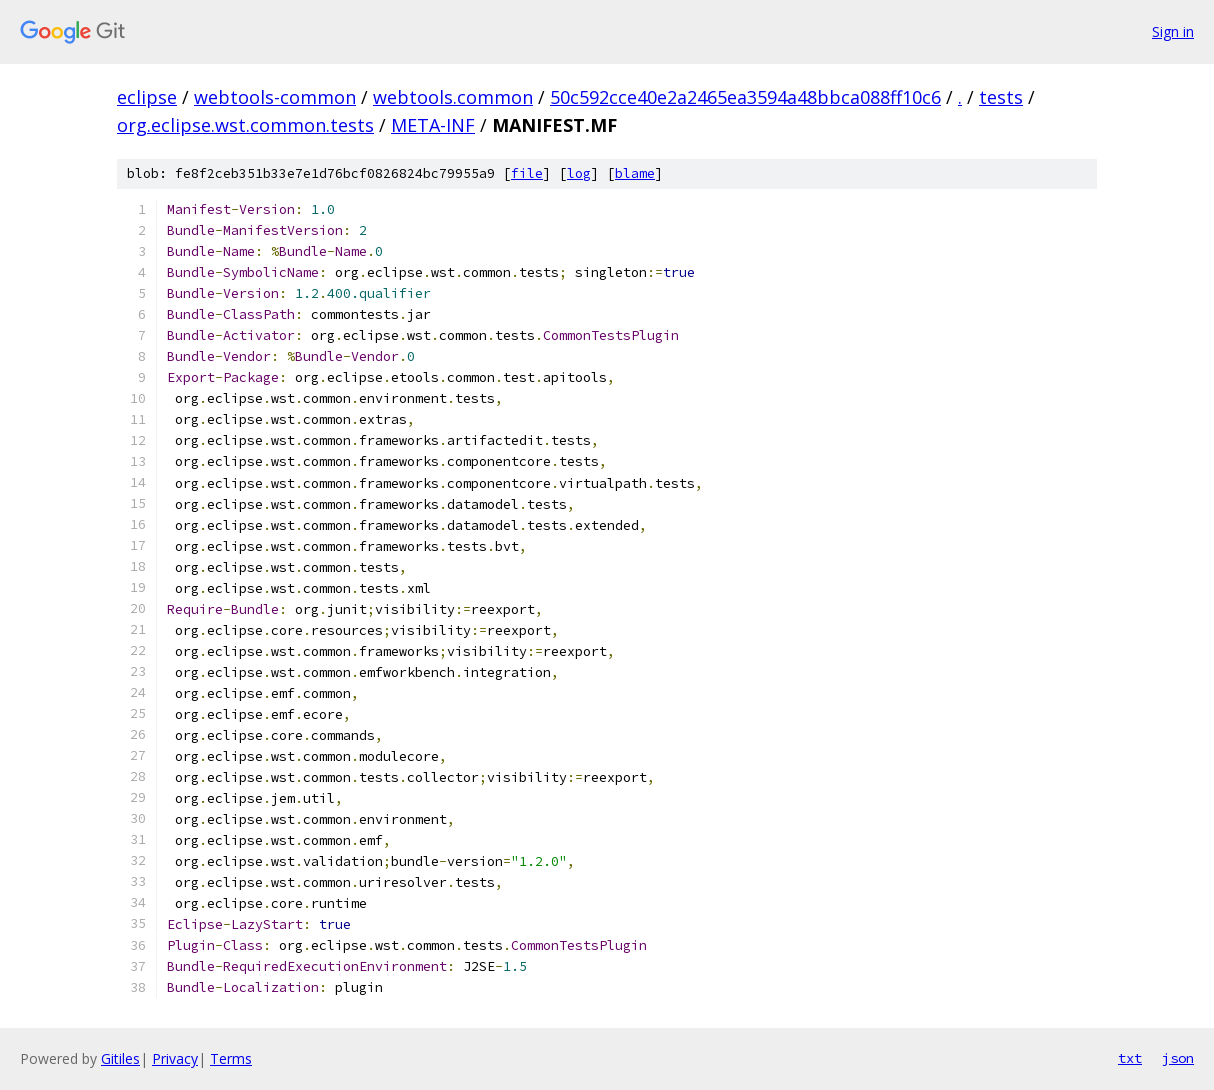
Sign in (1173, 31)
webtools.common (453, 97)
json (1178, 1058)
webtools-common (275, 97)
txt (1130, 1058)
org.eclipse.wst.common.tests (245, 125)
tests (1001, 97)
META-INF (433, 125)
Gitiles (120, 1058)
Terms (231, 1058)
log (579, 173)
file (527, 173)
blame (635, 173)
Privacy (175, 1058)
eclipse (147, 97)
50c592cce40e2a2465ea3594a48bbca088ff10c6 (745, 97)
